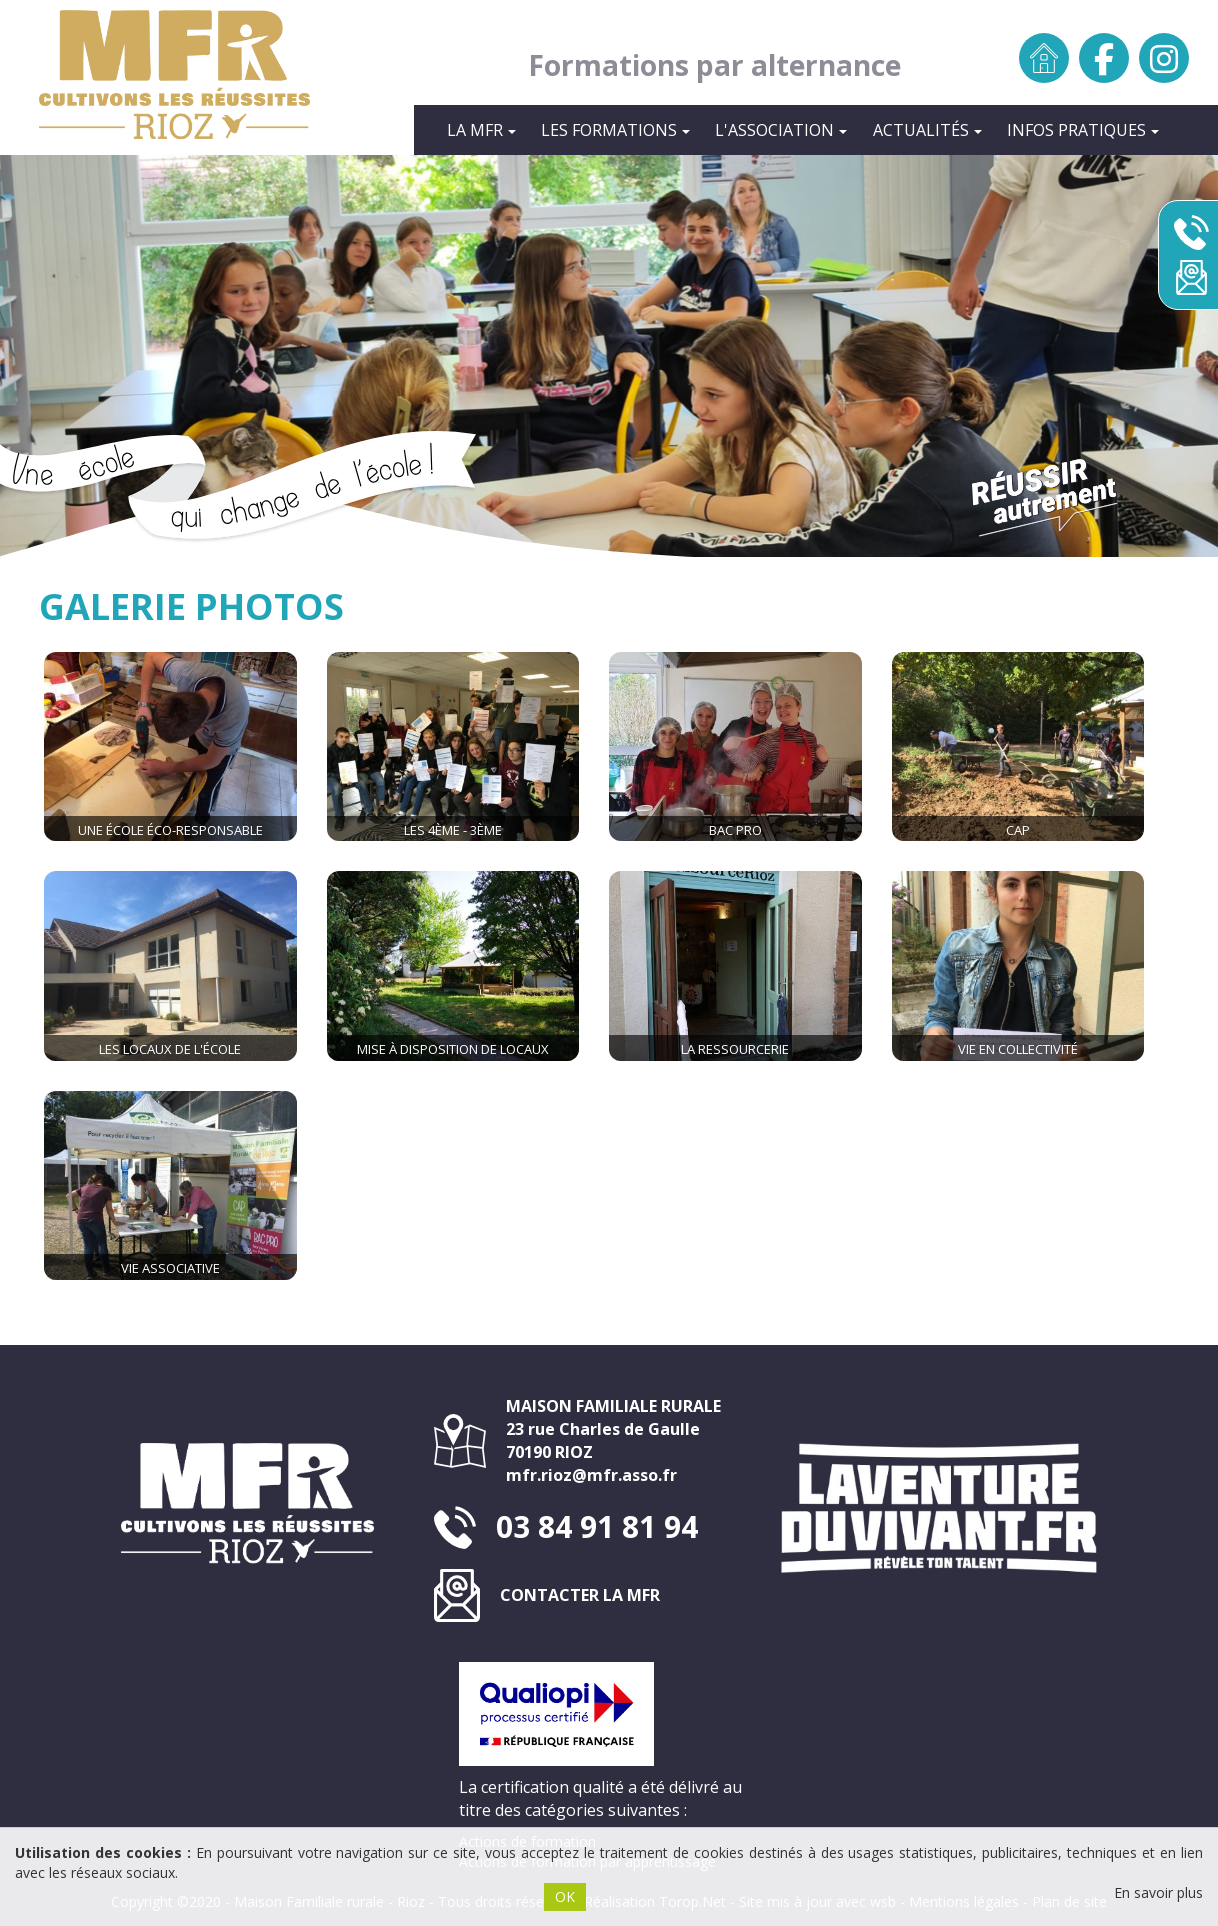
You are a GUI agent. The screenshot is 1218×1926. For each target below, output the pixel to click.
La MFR (481, 130)
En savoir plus (1158, 1892)
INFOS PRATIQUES (1083, 130)
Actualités (927, 130)
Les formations (615, 130)
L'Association (781, 130)
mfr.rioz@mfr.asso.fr (591, 1475)
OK (565, 1896)
